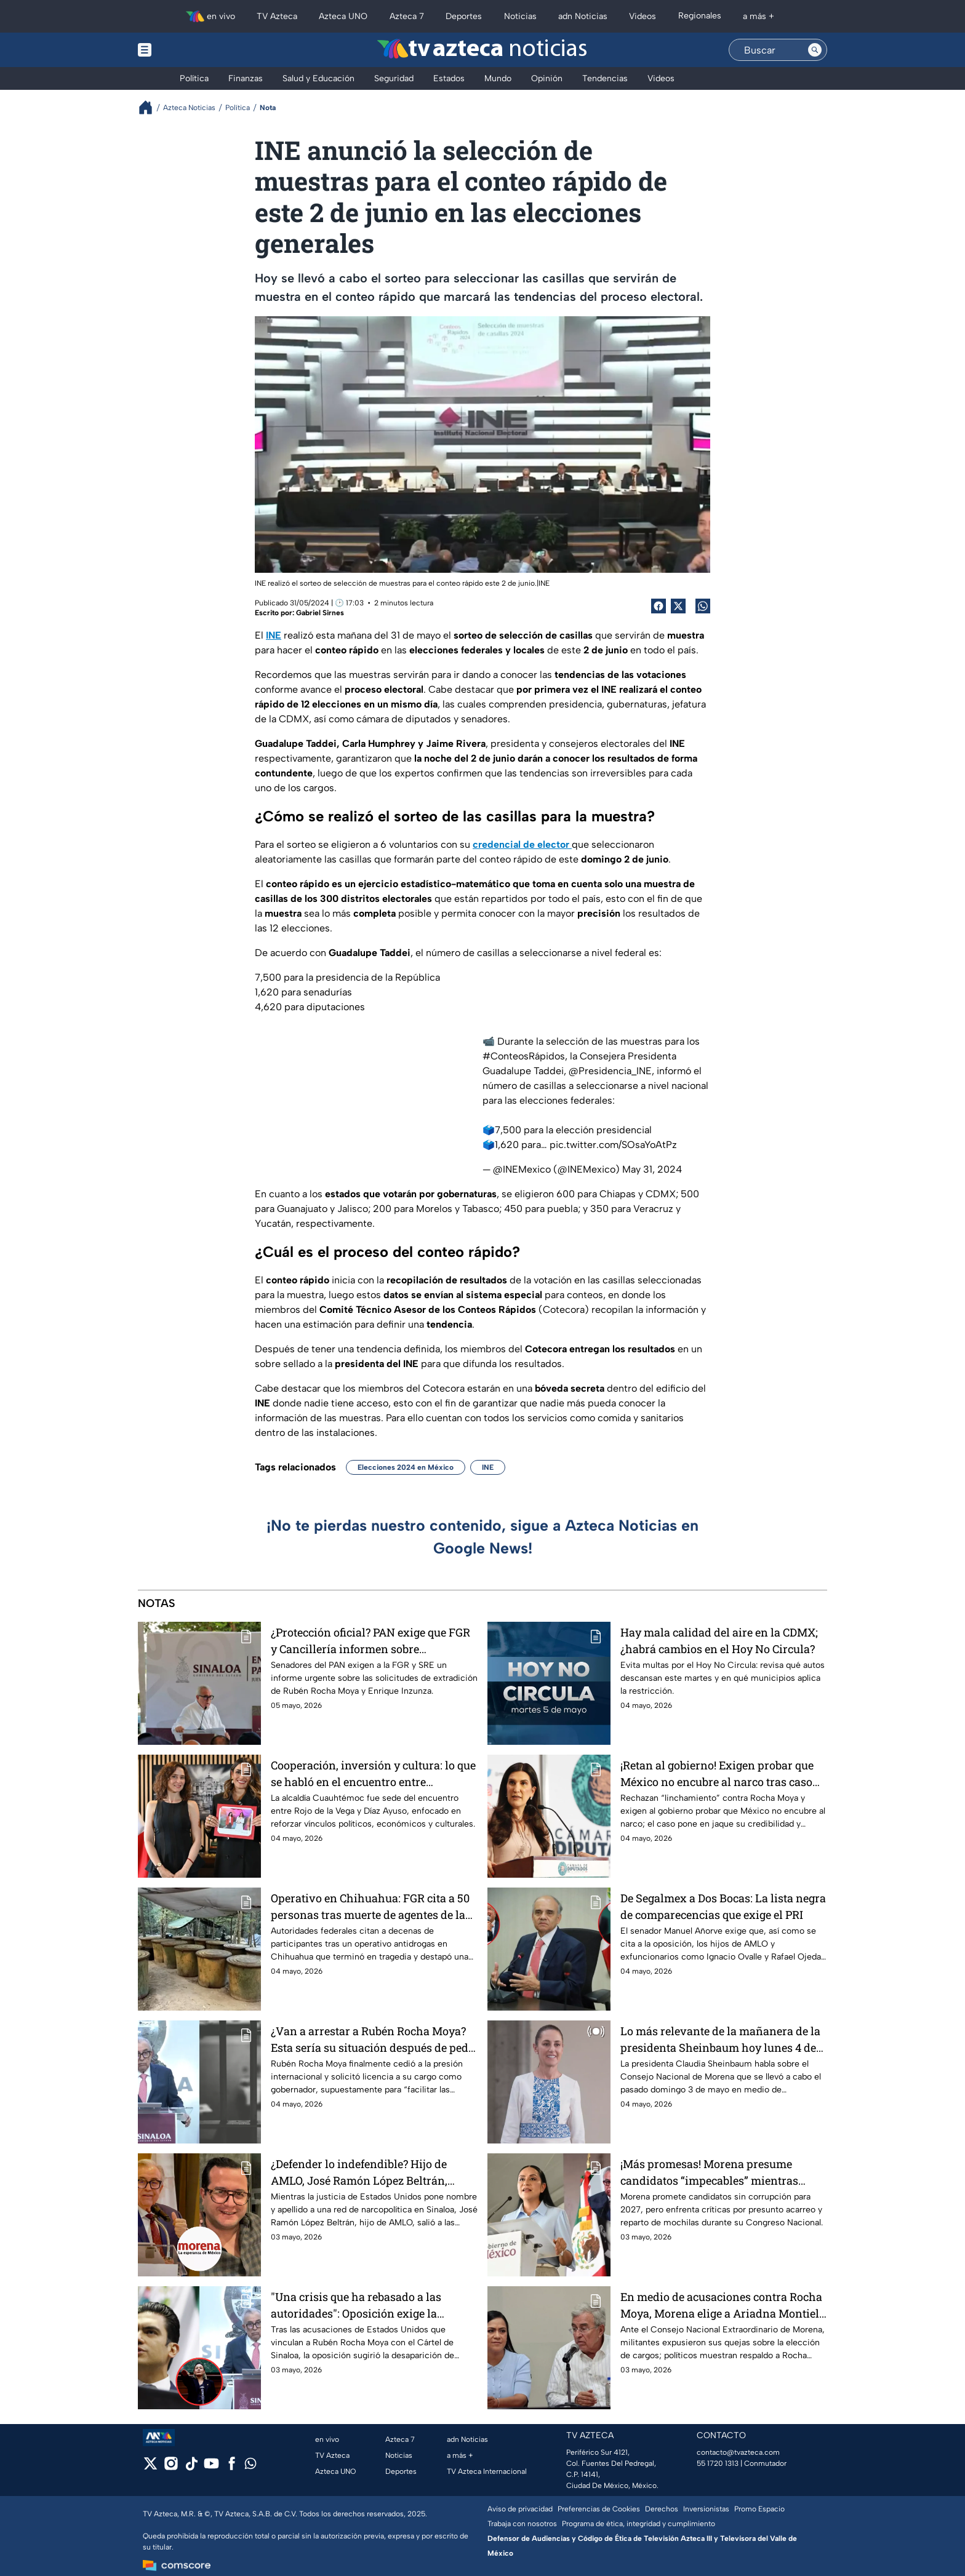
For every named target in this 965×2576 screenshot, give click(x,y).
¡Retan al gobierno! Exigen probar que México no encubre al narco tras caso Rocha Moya (717, 1773)
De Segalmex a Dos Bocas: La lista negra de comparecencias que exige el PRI (723, 1906)
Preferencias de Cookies (599, 2509)
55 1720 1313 (718, 2463)
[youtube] (211, 2467)
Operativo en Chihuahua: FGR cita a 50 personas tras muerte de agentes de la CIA (370, 1906)
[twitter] (150, 2467)
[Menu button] (187, 50)
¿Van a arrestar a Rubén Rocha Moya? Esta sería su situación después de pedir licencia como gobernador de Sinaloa (374, 2039)
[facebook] (231, 2467)
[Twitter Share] (678, 606)
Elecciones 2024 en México (406, 1467)
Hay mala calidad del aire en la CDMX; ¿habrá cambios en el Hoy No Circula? (719, 1640)
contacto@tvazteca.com (738, 2452)
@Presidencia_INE (610, 1071)
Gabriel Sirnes (320, 612)
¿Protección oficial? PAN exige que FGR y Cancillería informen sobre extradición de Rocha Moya (370, 1640)
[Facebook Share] (658, 606)
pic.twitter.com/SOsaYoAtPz (613, 1144)
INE (488, 1467)
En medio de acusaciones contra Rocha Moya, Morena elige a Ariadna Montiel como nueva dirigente (721, 2305)
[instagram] (170, 2467)
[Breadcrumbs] (150, 107)
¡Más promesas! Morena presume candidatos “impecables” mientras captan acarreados (709, 2172)
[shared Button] (702, 606)
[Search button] (815, 50)
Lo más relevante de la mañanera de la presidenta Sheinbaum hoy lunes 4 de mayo (720, 2039)
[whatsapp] (250, 2466)
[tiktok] (191, 2467)
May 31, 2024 (652, 1169)
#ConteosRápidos (523, 1056)
